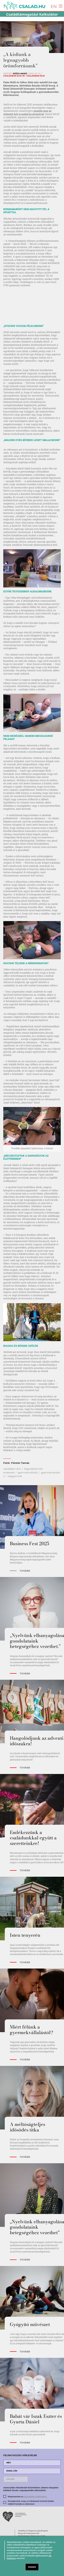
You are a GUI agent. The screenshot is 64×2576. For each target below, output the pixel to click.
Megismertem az (27, 2496)
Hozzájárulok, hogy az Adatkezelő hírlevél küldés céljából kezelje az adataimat (31, 2502)
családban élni (12, 1468)
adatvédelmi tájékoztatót (35, 2496)
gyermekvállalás (28, 1472)
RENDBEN (32, 2567)
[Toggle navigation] (59, 6)
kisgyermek (15, 1476)
